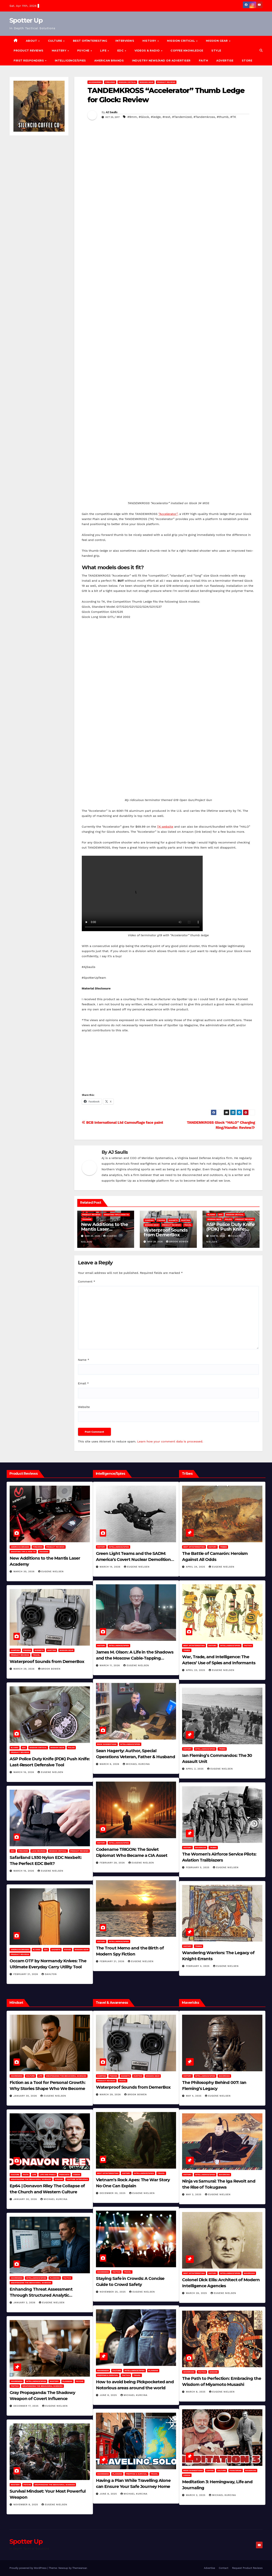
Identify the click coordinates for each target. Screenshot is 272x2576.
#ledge (156, 117)
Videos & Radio (147, 50)
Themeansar (79, 2568)
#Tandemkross (204, 117)
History (149, 40)
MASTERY (59, 50)
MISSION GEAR (217, 40)
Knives (67, 1950)
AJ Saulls (111, 112)
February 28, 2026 (113, 1862)
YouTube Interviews (77, 2179)
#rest (166, 117)
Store (247, 60)
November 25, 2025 (113, 2291)
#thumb (223, 117)
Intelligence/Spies (70, 60)
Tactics (248, 1645)
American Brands (109, 60)
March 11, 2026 (110, 1665)
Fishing (161, 1220)
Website (84, 1407)
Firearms (110, 82)
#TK (233, 117)
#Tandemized (182, 117)
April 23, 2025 (196, 1670)
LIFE (103, 50)
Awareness (16, 2076)
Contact (223, 2568)
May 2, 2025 (194, 2194)
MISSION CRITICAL (181, 40)
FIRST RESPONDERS (29, 60)
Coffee (210, 2470)
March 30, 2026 (24, 1571)
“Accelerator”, (168, 514)
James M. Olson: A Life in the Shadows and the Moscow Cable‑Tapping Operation (134, 1658)
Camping (149, 1220)
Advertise (224, 60)
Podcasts (64, 2175)
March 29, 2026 (24, 1668)
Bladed (211, 1215)
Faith (203, 60)
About (32, 40)
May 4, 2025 (194, 2095)
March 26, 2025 (197, 2293)
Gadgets (173, 1220)
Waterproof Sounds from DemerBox (166, 1232)
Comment (86, 1281)
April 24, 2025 (196, 1566)
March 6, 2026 (110, 1764)
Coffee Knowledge (187, 50)
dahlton (49, 1974)
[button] (261, 50)
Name (83, 1360)
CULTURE (55, 40)
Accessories (95, 82)
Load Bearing (39, 1851)
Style (216, 50)
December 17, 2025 (26, 2406)
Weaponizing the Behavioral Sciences (66, 2076)
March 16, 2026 (24, 1772)
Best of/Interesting (90, 40)
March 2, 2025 (196, 2495)
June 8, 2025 (109, 2395)
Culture (30, 2076)
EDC (120, 50)
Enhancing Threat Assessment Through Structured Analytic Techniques (41, 2295)
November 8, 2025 (26, 2504)
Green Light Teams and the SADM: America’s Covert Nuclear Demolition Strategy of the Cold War (133, 1559)
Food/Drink (236, 2470)
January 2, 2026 (24, 2302)
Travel (188, 1225)
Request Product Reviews (247, 2568)
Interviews (124, 40)
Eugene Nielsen (51, 1571)
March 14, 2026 (110, 1566)
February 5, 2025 (198, 1867)
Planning (55, 2278)
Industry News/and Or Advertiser (161, 60)
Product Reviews (28, 50)
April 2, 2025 (195, 1768)
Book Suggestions (107, 1744)
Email (83, 1383)
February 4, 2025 (198, 1966)
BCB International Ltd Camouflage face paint (122, 1122)
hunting (185, 1220)
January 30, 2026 (25, 2095)
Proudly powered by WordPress (28, 2568)
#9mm (132, 117)
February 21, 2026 (26, 1974)
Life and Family (48, 2175)
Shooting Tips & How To (116, 1215)
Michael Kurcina (136, 1764)
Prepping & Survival (107, 2375)
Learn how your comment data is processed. (170, 1441)
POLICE (228, 1219)
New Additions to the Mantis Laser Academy (104, 1229)
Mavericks (200, 1847)
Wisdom (59, 2179)
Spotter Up (25, 20)
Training (86, 1219)
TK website (165, 826)
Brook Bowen (177, 1241)
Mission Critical (127, 82)
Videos (76, 2175)
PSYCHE (83, 50)
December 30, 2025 (113, 2193)
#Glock (144, 117)
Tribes (223, 1547)
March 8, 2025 (196, 2391)
